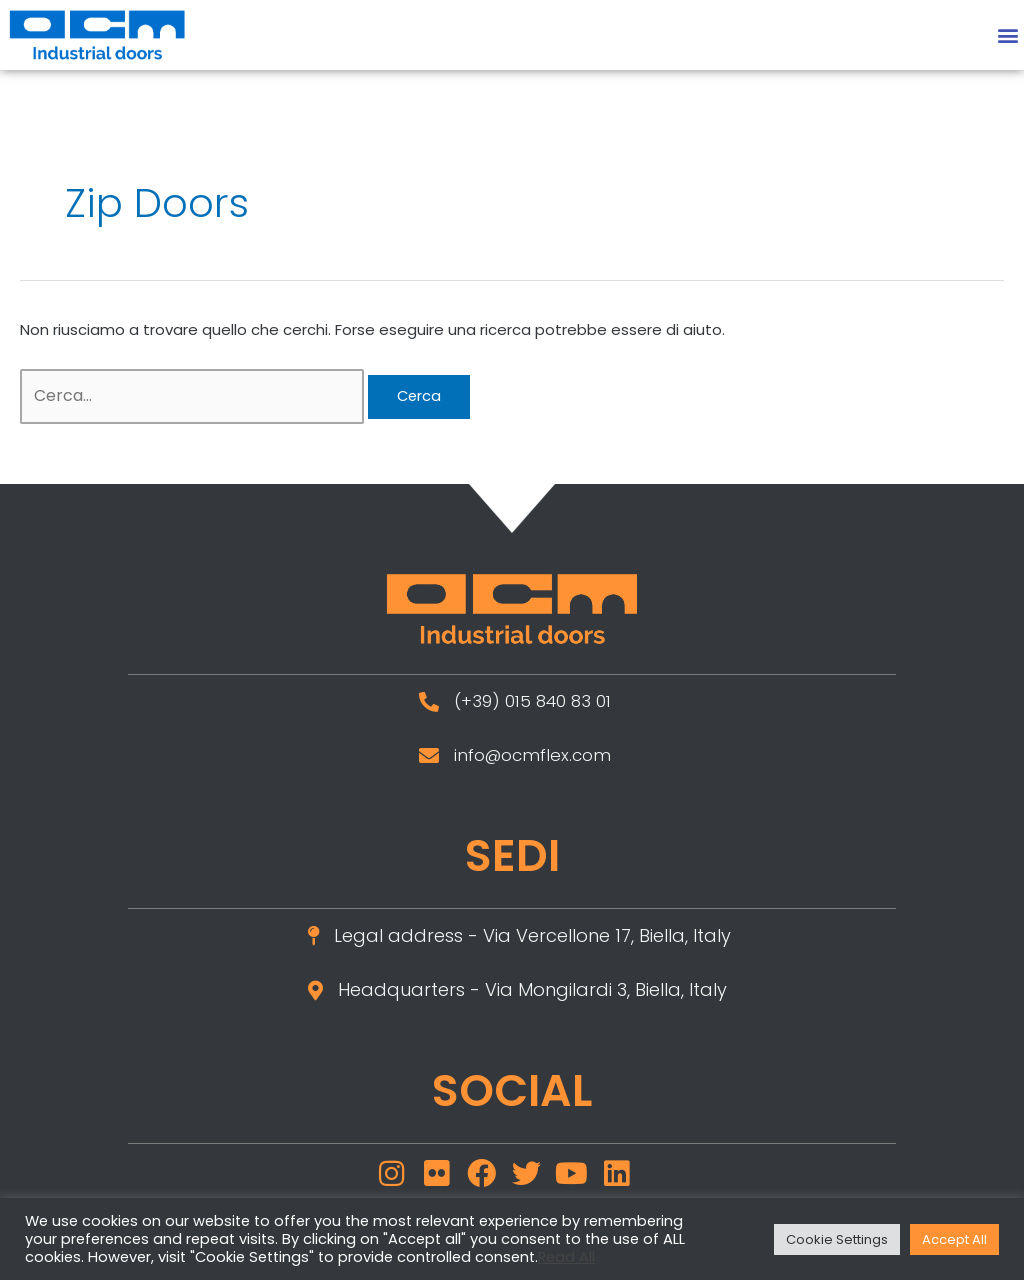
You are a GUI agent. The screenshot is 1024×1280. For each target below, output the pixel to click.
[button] (1007, 34)
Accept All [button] (954, 1239)
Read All (566, 1257)
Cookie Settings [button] (837, 1239)
